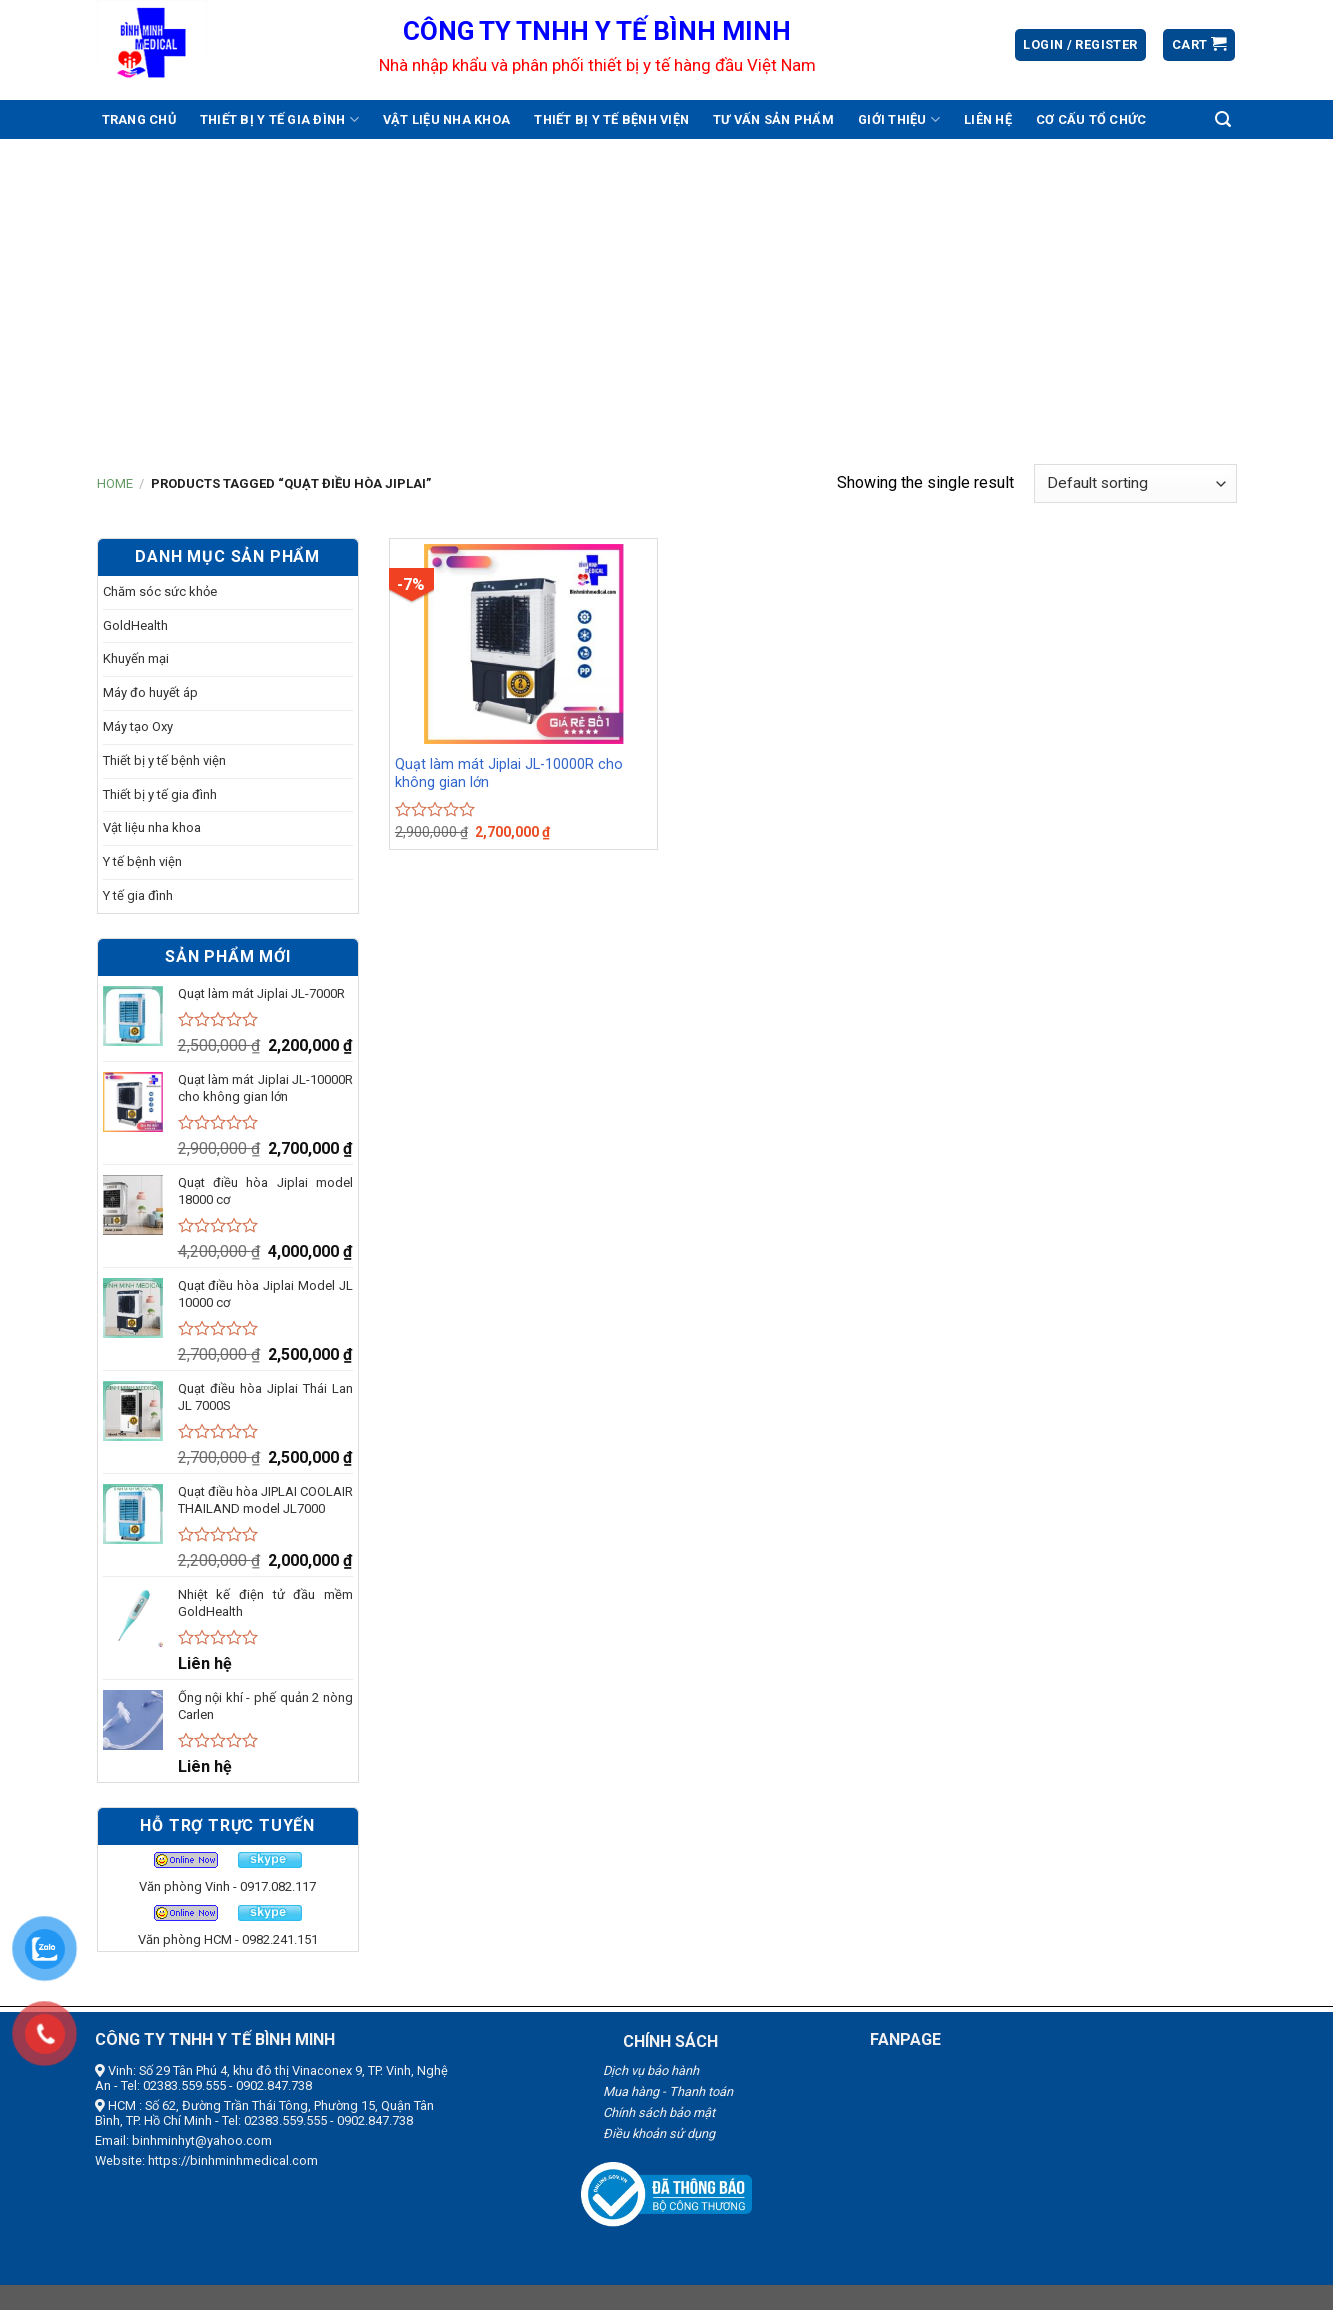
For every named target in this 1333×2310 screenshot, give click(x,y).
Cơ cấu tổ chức (1091, 119)
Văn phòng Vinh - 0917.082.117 (227, 1886)
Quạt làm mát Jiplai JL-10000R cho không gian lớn (509, 774)
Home (115, 483)
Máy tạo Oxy (138, 726)
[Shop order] (1135, 483)
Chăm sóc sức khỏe (160, 591)
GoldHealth (135, 625)
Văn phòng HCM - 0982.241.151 (228, 1939)
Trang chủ (139, 119)
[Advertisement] (667, 289)
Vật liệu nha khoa (446, 119)
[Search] (1223, 119)
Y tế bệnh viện (142, 861)
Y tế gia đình (138, 895)
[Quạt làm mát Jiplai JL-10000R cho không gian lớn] (524, 644)
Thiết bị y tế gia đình (279, 119)
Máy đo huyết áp (150, 692)
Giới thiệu (899, 119)
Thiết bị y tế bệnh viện (611, 119)
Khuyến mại (136, 658)
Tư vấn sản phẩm (773, 119)
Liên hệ (988, 119)
